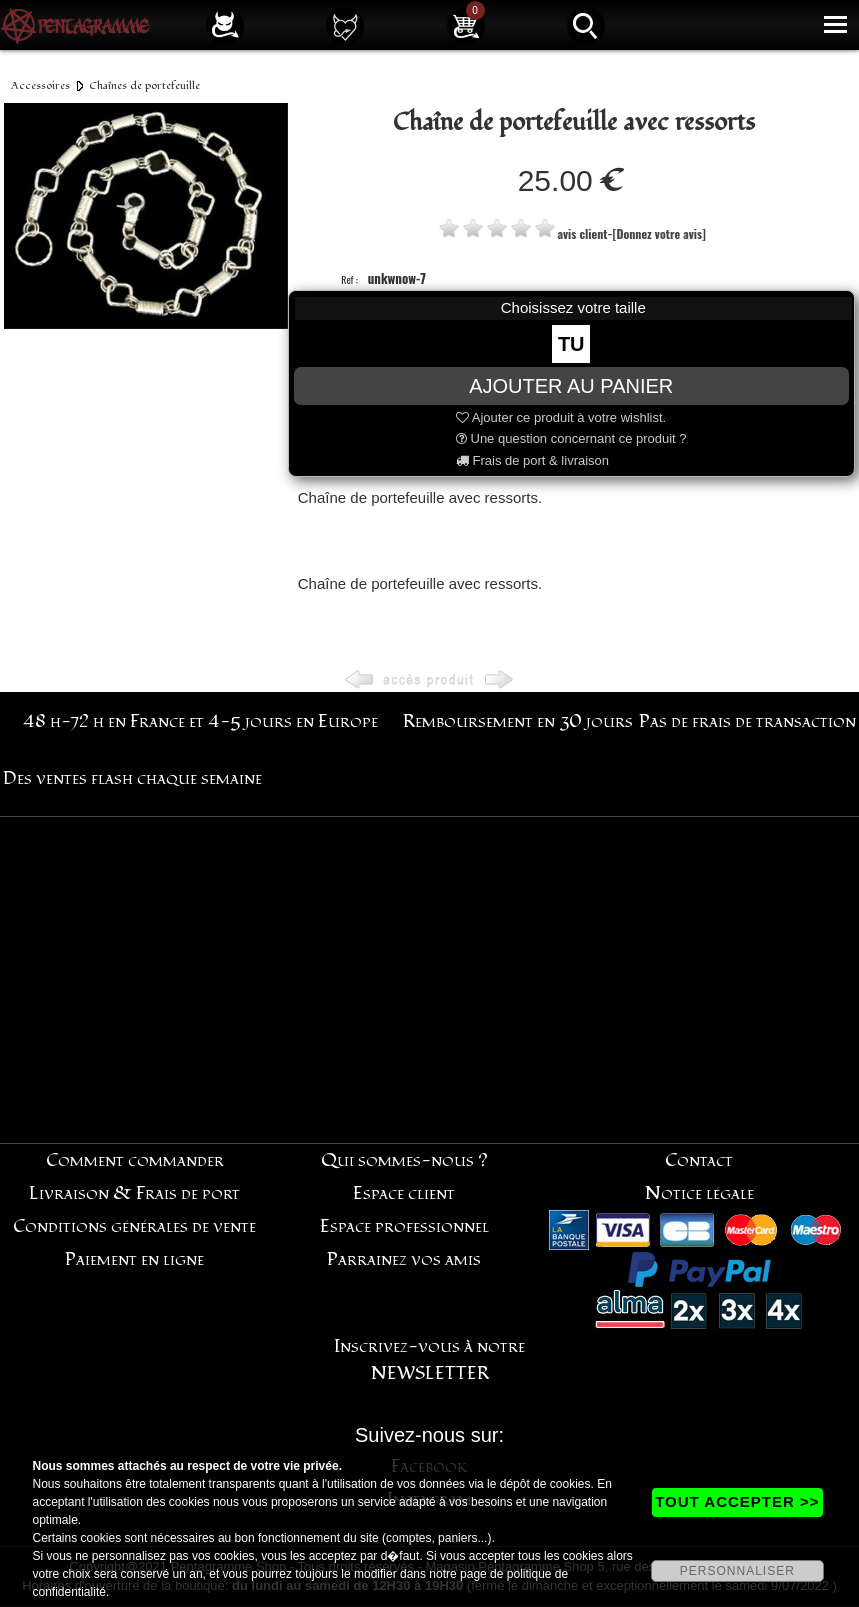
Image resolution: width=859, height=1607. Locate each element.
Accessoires (40, 85)
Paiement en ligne (134, 1259)
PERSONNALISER (737, 1571)
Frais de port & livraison (532, 460)
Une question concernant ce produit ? (571, 438)
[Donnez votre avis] (658, 233)
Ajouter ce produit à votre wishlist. (561, 417)
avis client (583, 233)
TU (571, 344)
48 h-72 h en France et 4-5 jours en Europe (200, 721)
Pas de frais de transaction (747, 721)
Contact (699, 1160)
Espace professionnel (404, 1226)
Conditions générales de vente (134, 1226)
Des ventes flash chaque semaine (132, 778)
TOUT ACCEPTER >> (737, 1501)
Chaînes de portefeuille (144, 85)
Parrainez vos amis (404, 1259)
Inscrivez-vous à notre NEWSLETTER (429, 1360)
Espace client (404, 1193)
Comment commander (135, 1160)
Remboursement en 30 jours (518, 721)
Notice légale (699, 1193)
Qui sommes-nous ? (404, 1160)
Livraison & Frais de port (134, 1193)
